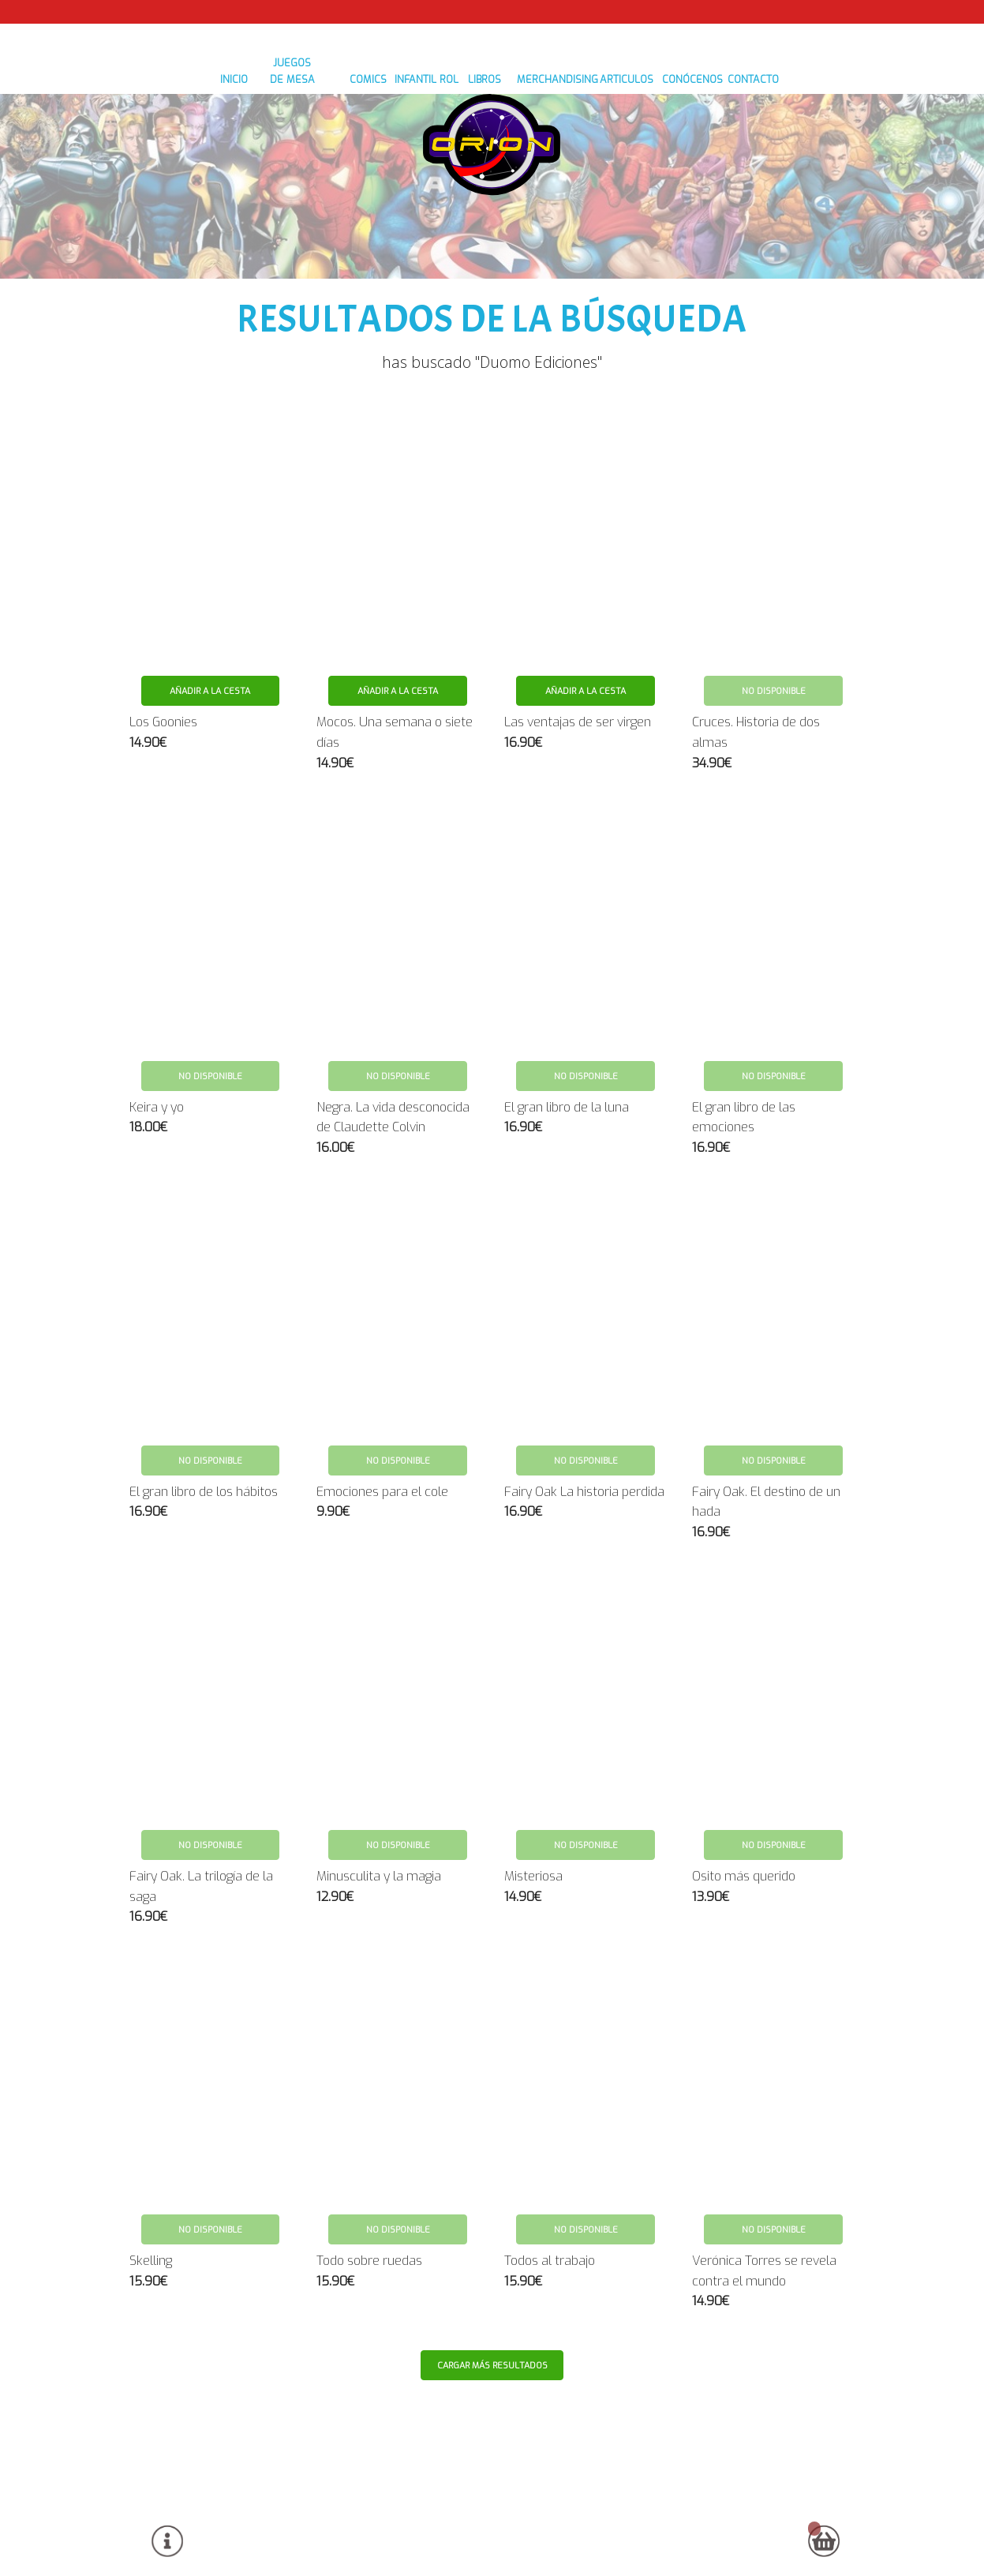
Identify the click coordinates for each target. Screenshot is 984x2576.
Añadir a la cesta (210, 642)
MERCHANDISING (559, 214)
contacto (794, 214)
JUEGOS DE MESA (254, 214)
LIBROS (483, 214)
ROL (439, 214)
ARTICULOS (645, 214)
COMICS (333, 214)
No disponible (774, 642)
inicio (179, 214)
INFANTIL (391, 214)
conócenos (720, 214)
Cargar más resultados (493, 2316)
